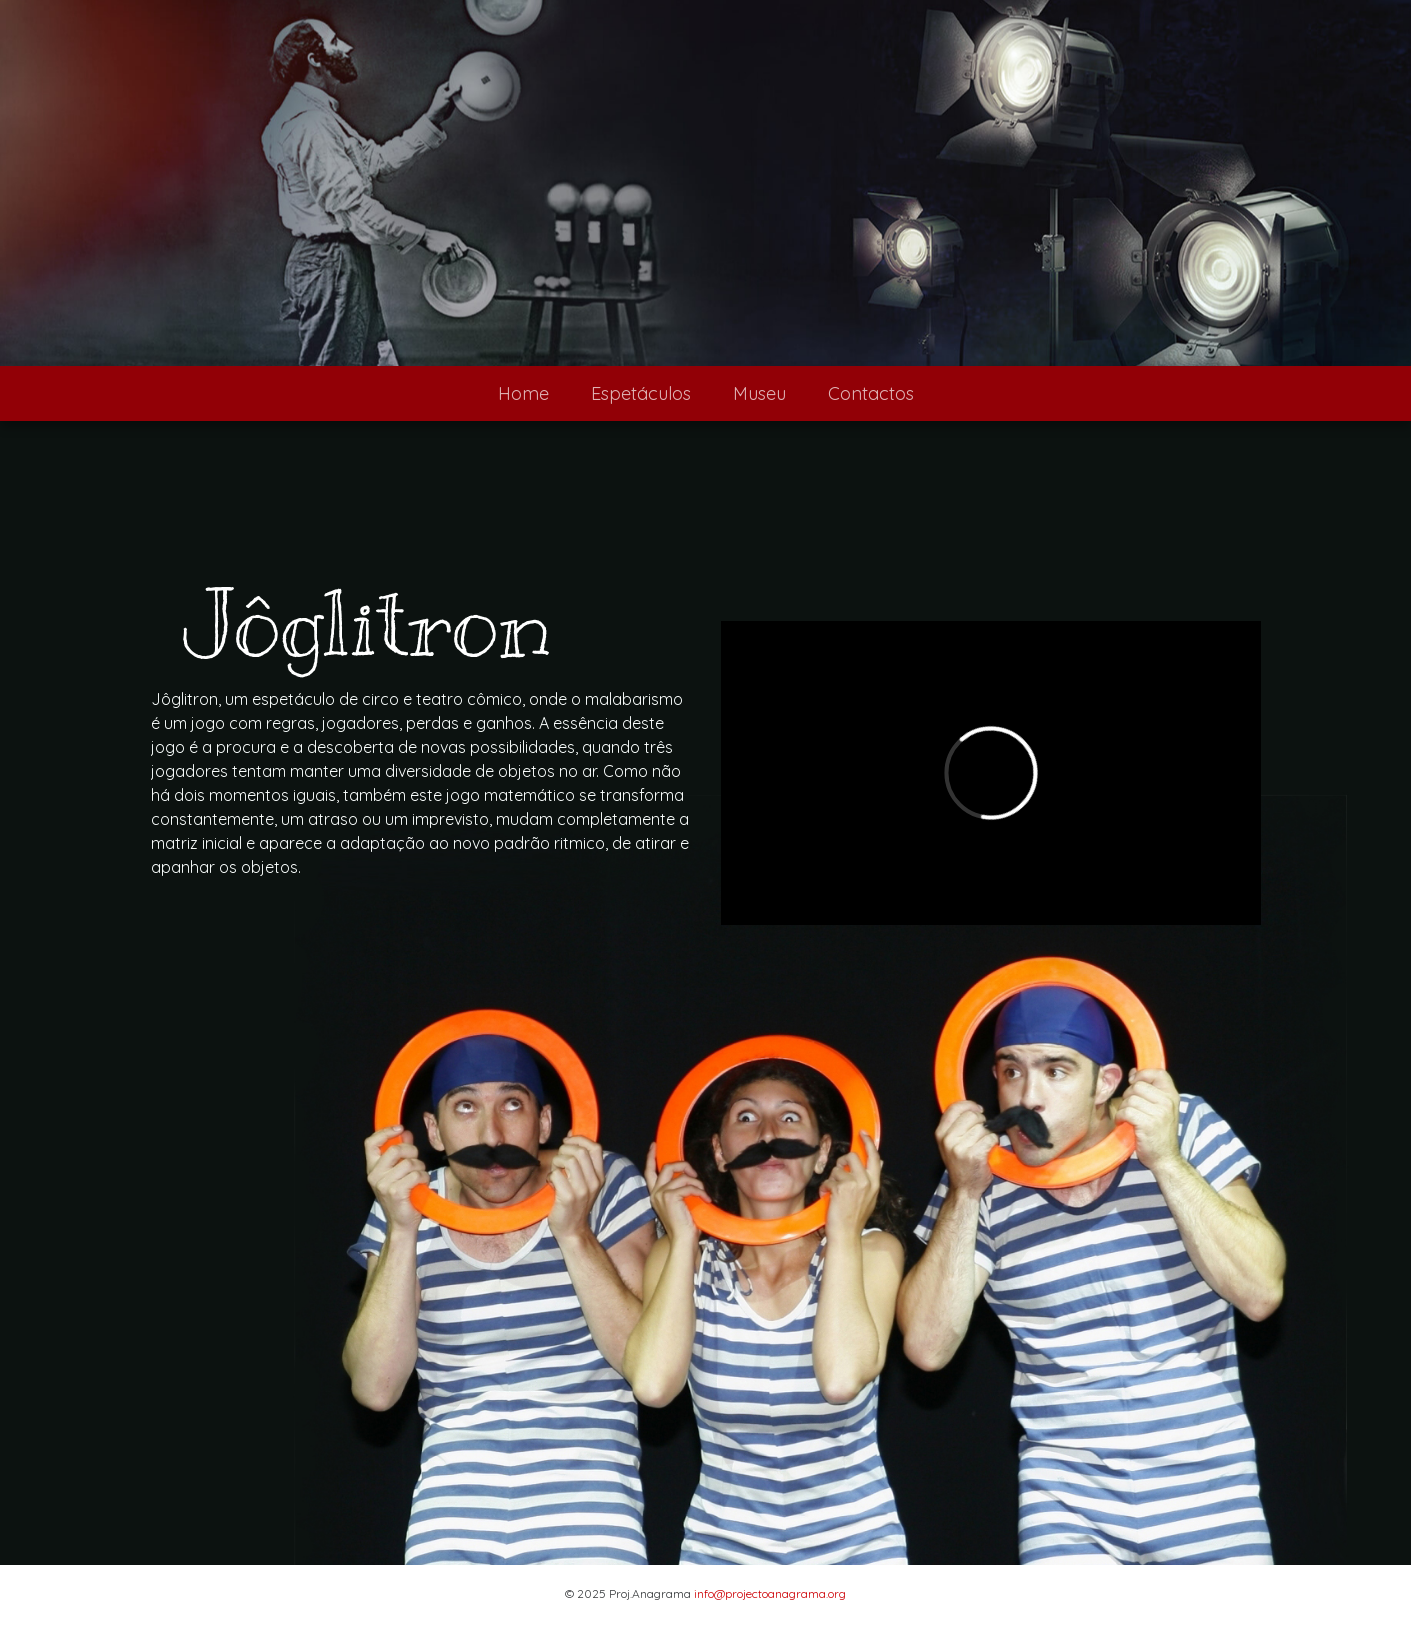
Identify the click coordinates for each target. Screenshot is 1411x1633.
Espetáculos (641, 393)
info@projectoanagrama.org (770, 1593)
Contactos (871, 393)
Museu (759, 393)
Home (523, 393)
